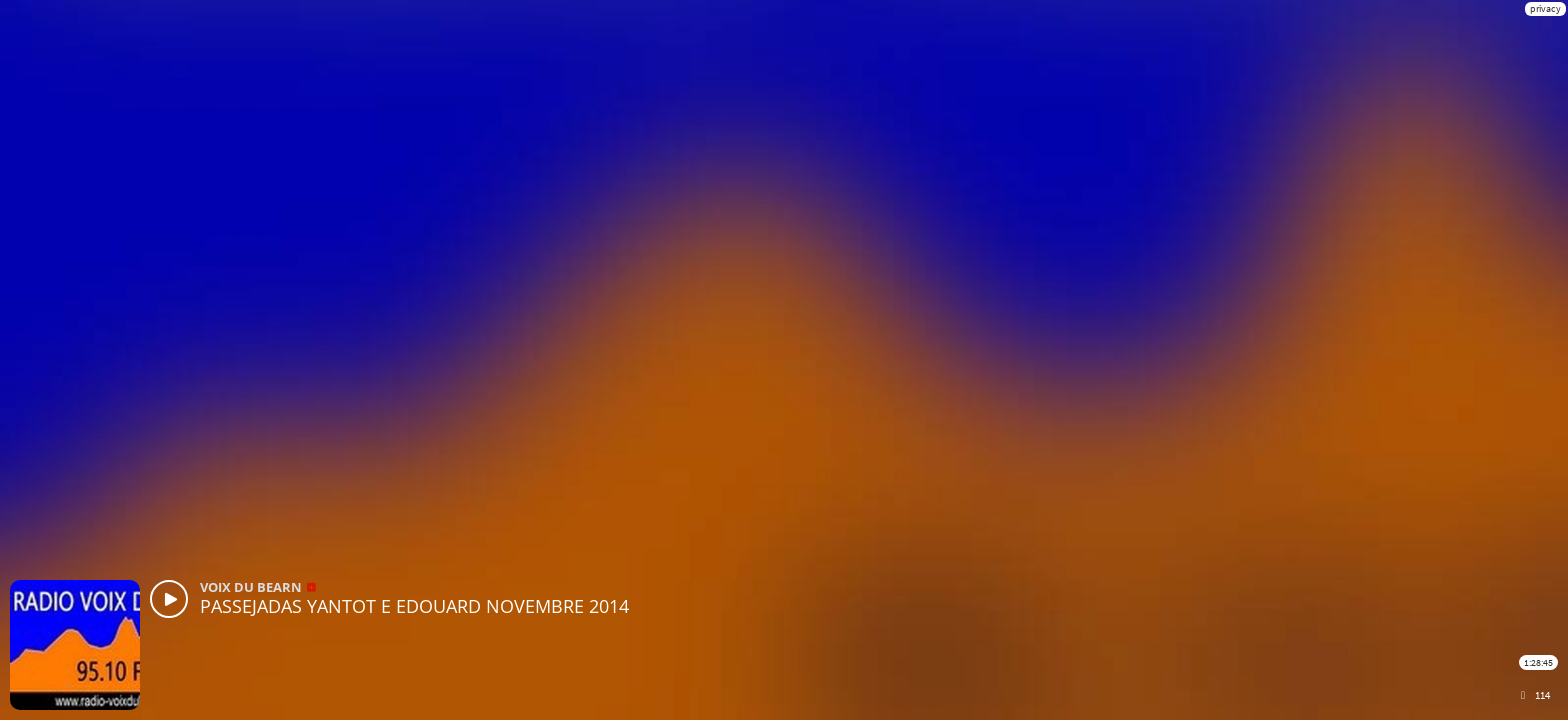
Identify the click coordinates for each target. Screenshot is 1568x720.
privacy (1545, 8)
